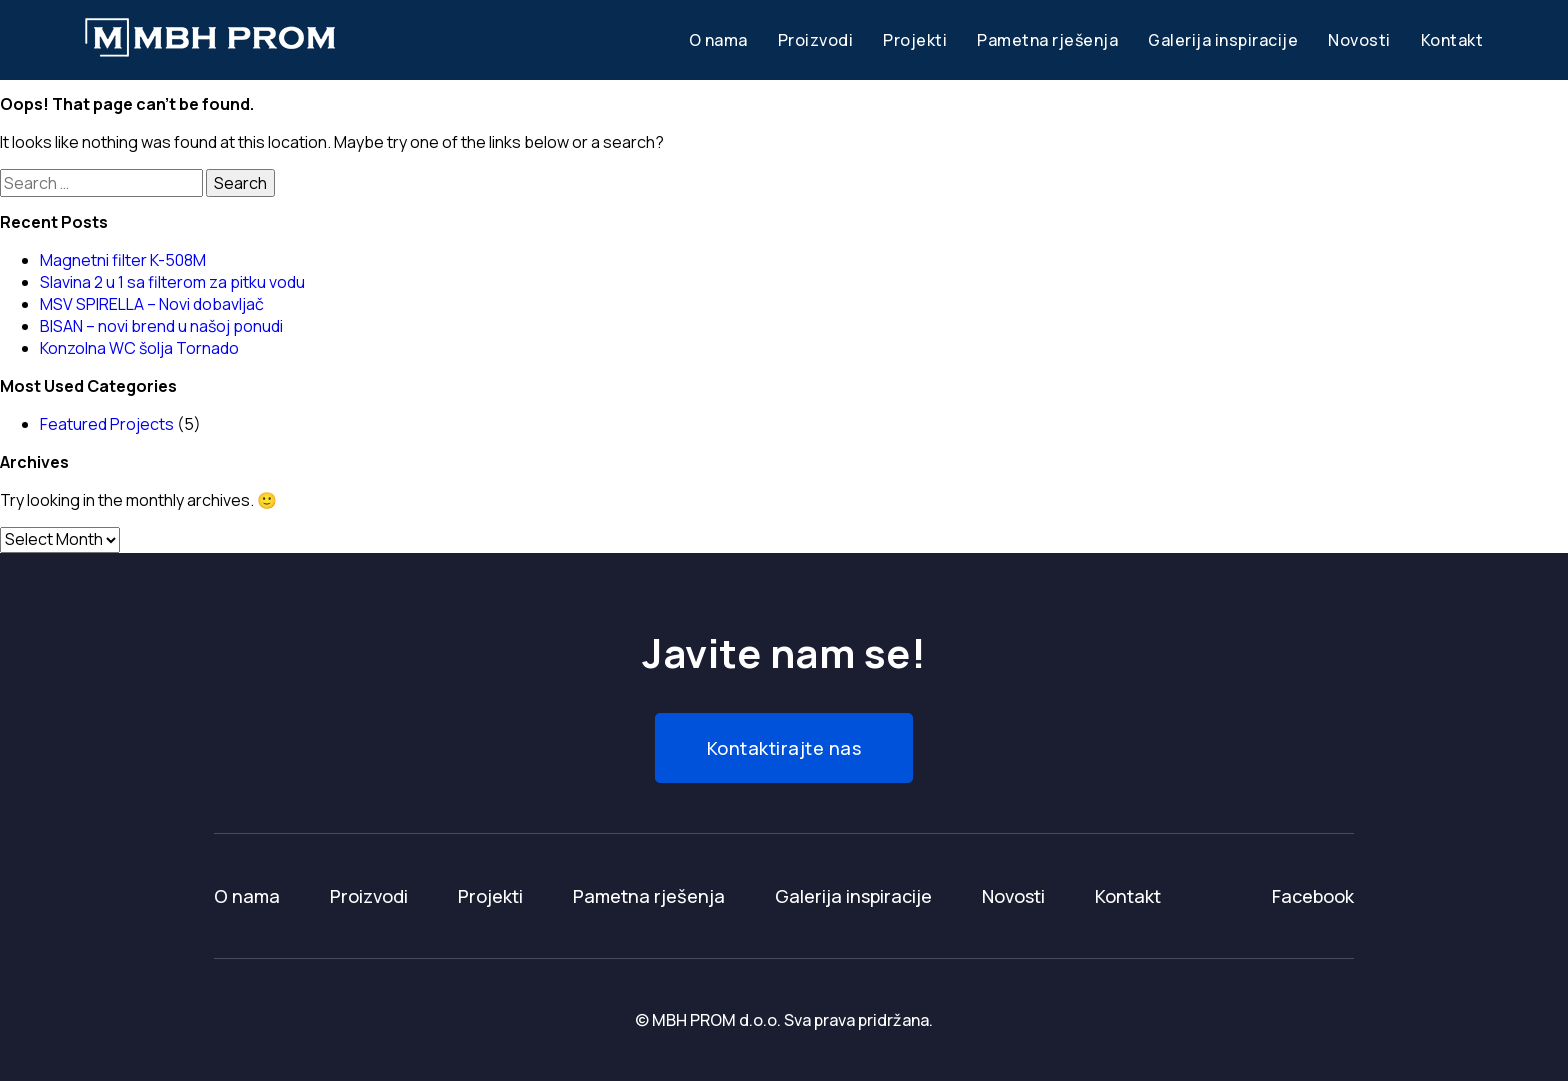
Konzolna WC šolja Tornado (139, 348)
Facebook (1313, 896)
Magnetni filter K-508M (123, 260)
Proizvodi (816, 40)
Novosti (1359, 40)
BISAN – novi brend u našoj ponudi (161, 326)
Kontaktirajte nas (784, 748)
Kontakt (1452, 40)
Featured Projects (107, 424)
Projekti (915, 40)
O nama (718, 40)
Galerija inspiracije (1223, 40)
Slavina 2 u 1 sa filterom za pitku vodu (172, 282)
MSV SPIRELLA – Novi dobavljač (152, 304)
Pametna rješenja (1047, 40)
